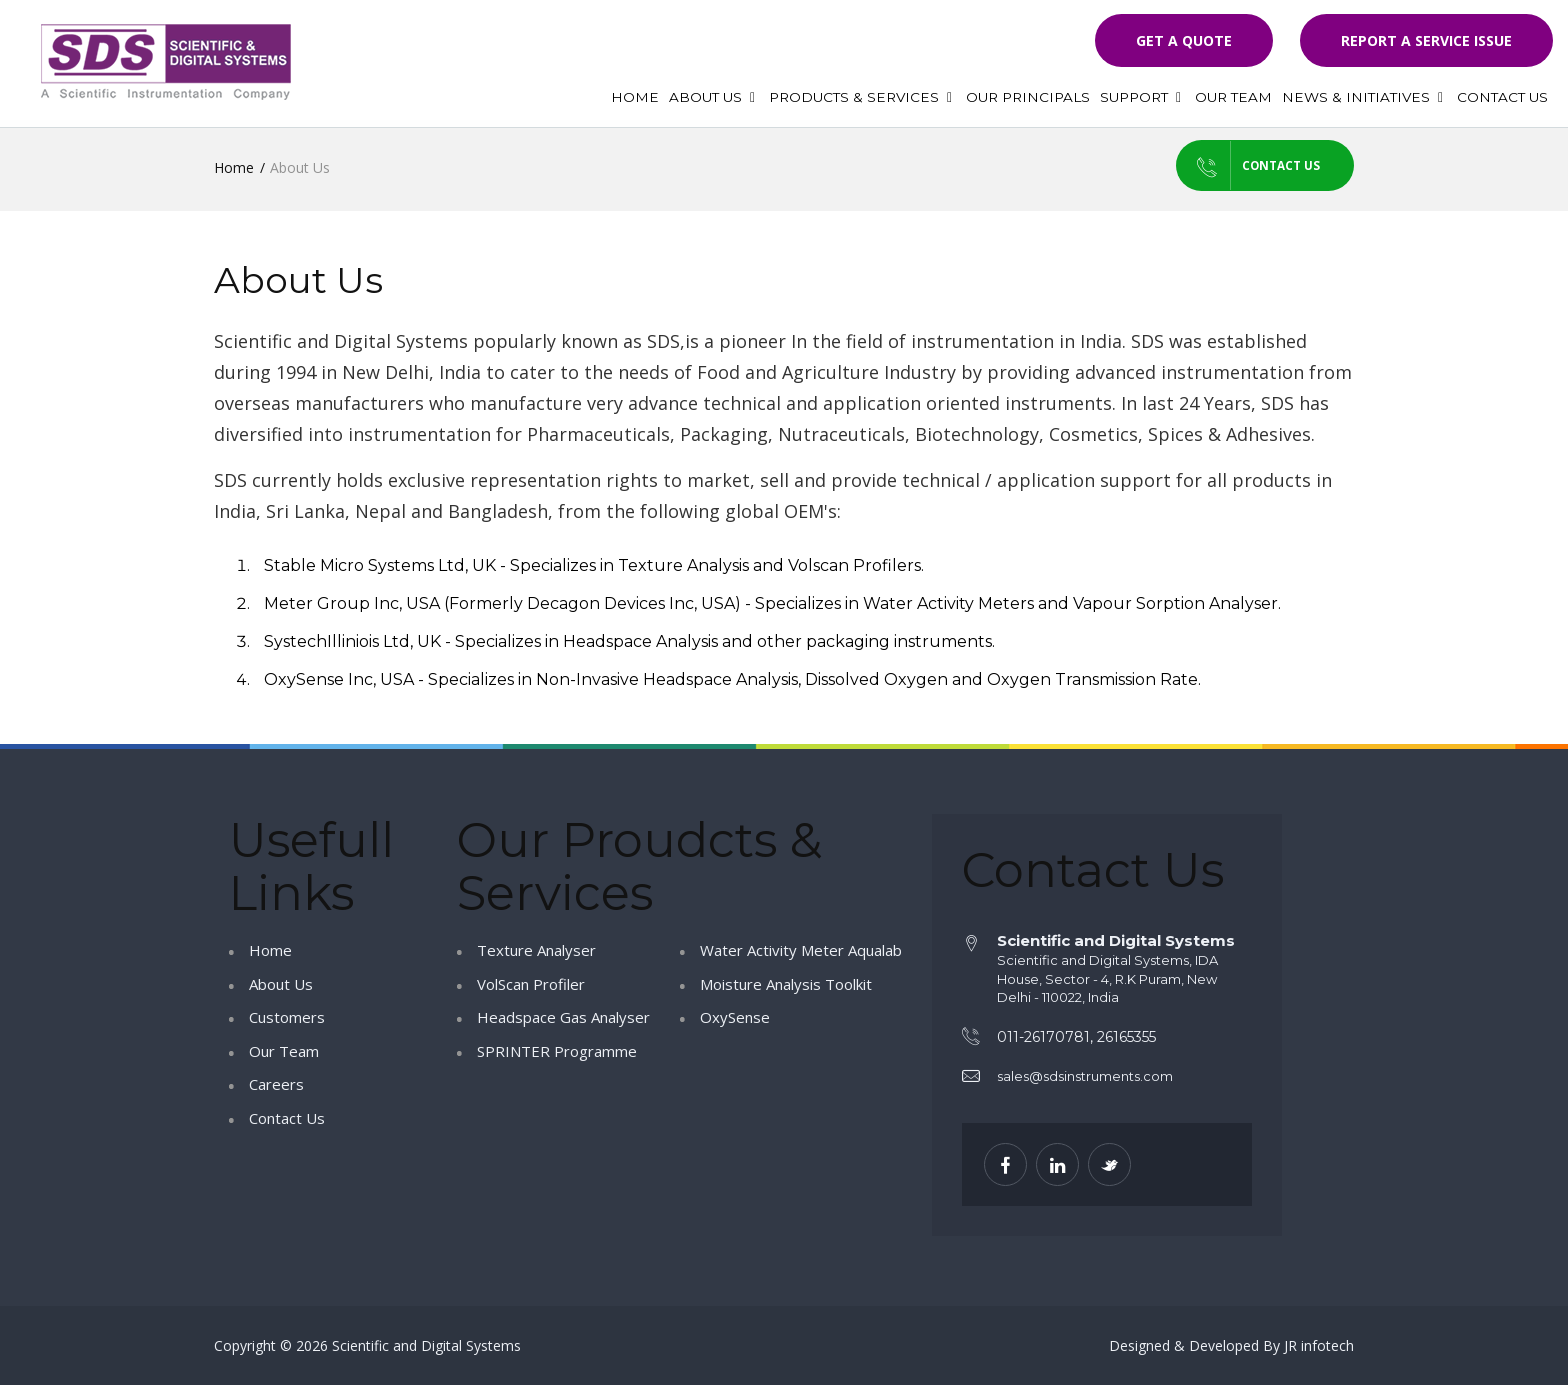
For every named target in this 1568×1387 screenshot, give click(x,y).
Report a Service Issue (1426, 40)
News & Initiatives (1364, 97)
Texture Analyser (536, 952)
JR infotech (1319, 1347)
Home (635, 97)
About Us (714, 97)
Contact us (1232, 166)
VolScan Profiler (531, 986)
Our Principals (1028, 97)
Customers (287, 1019)
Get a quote (1184, 40)
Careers (276, 1086)
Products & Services (862, 97)
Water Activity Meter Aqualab (801, 952)
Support (1142, 97)
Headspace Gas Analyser (563, 1019)
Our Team (1233, 97)
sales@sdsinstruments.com (1085, 1078)
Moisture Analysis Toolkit (786, 986)
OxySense (735, 1019)
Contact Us (1502, 97)
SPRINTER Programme (557, 1052)
